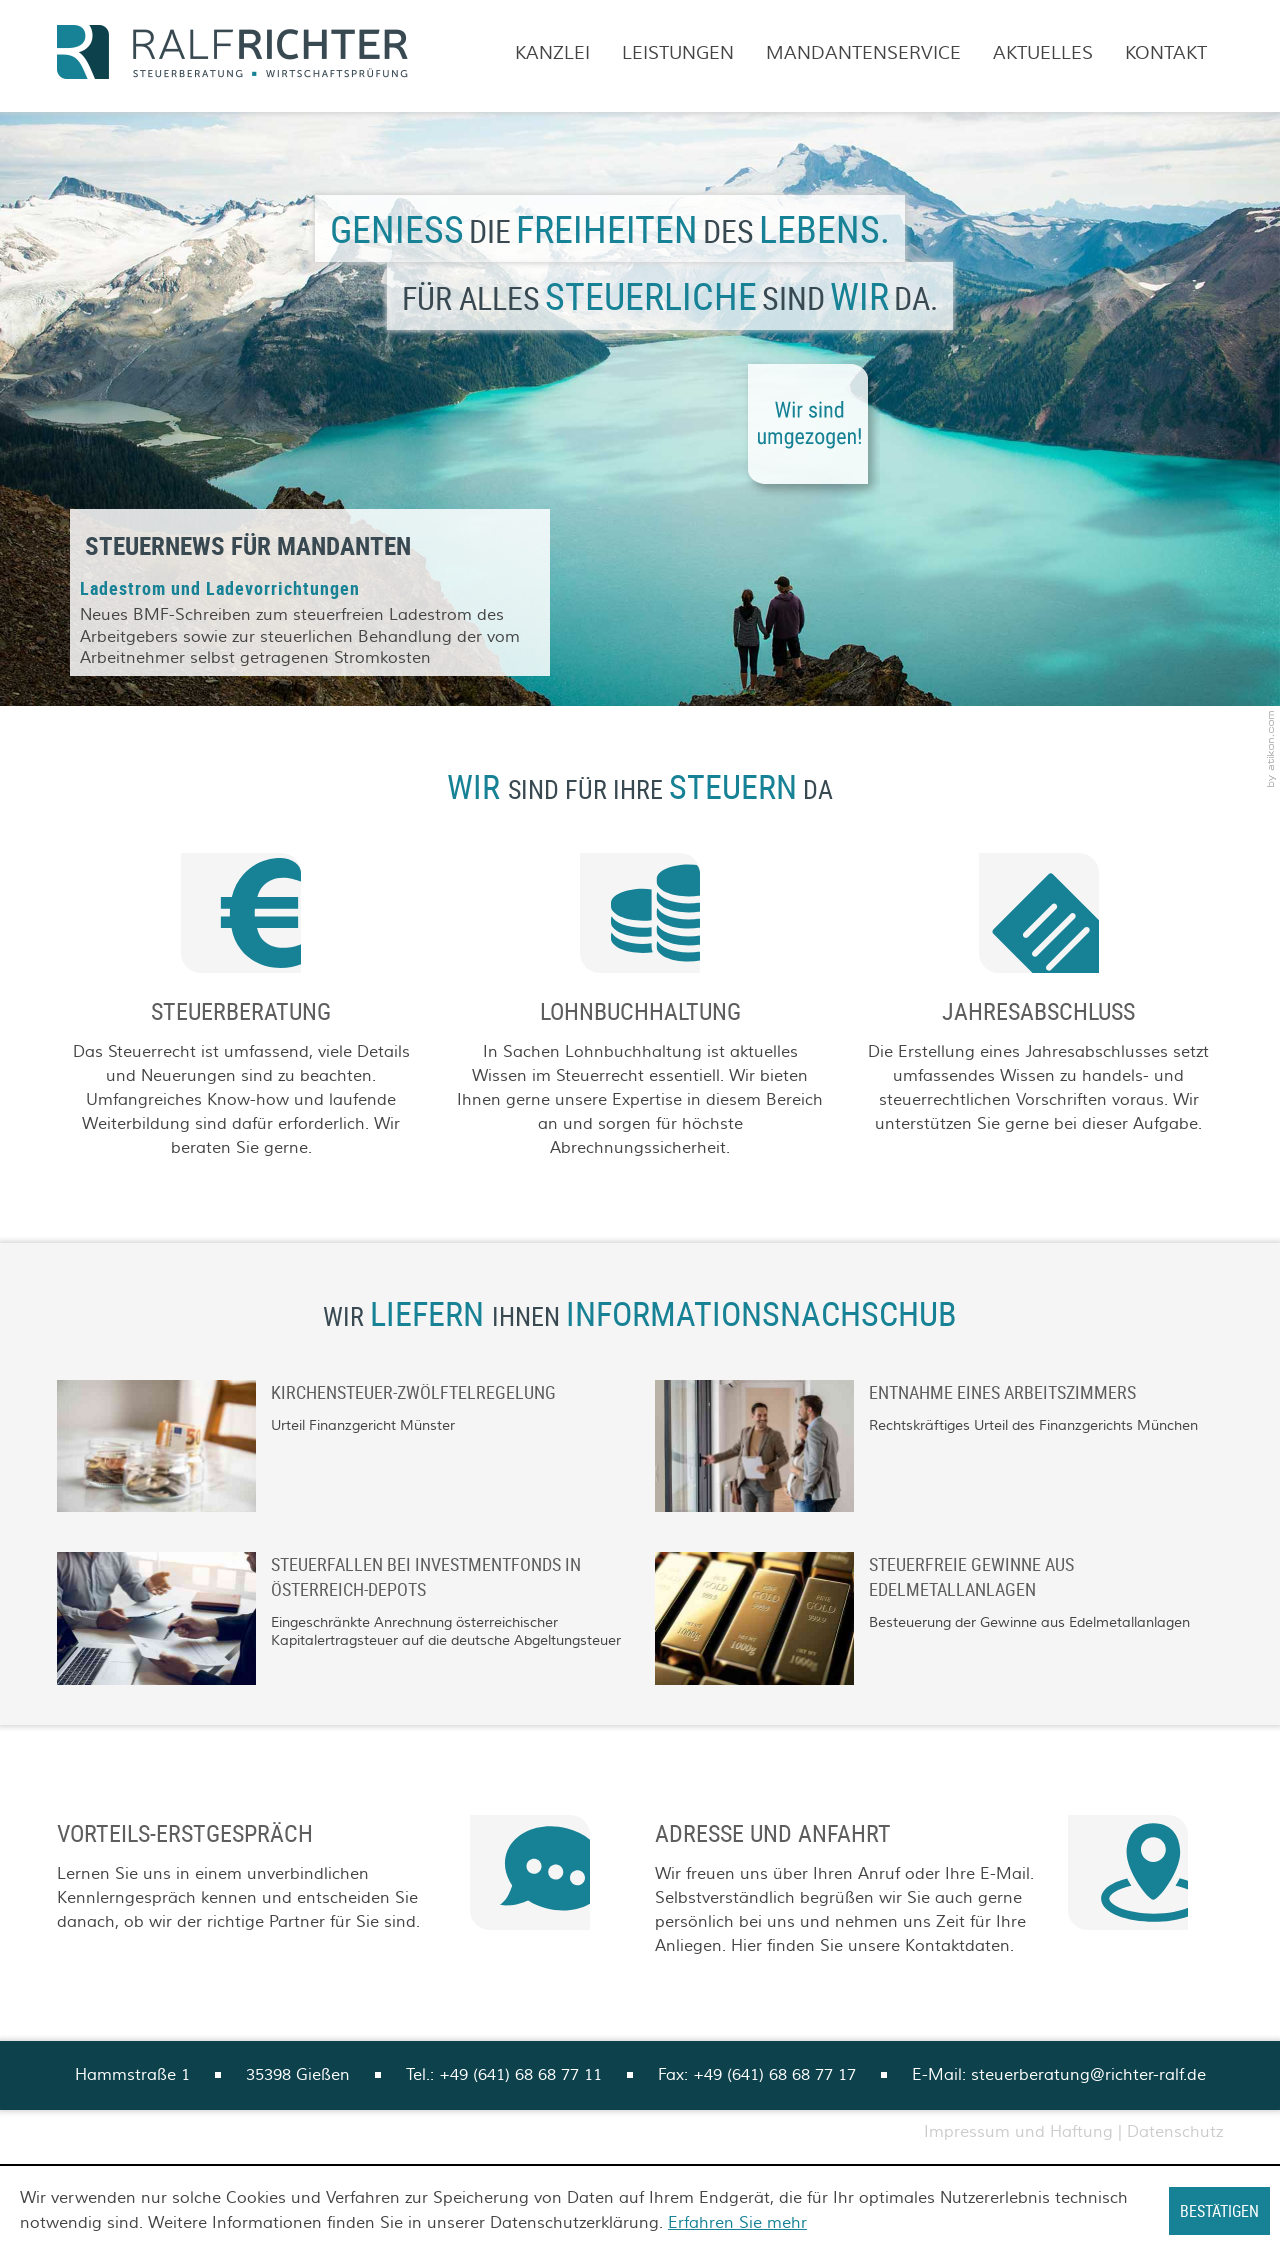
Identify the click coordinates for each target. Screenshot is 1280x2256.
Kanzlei (552, 53)
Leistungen (678, 53)
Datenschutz (1175, 2132)
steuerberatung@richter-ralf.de (1088, 2075)
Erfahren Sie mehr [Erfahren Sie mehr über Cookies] (737, 2223)
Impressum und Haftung (1018, 2132)
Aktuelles (1043, 53)
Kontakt (1166, 53)
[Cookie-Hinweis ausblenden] (1219, 2211)
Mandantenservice (863, 53)
